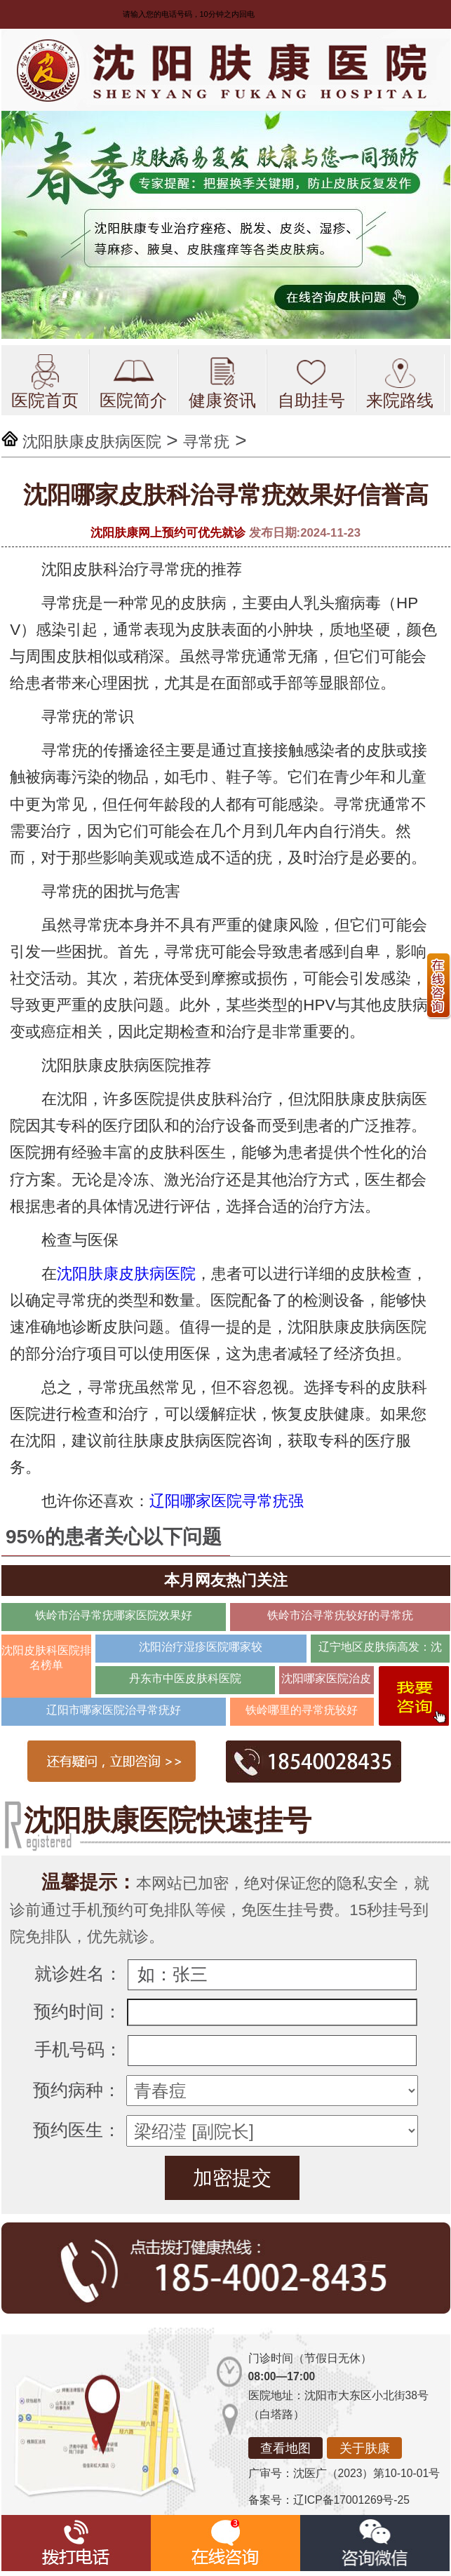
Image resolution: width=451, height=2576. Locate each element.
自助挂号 (311, 382)
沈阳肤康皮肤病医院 (91, 441)
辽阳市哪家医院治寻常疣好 (113, 1710)
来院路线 (399, 382)
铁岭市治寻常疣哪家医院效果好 (113, 1615)
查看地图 (285, 2448)
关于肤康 (364, 2448)
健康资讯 (222, 382)
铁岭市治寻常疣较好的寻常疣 (340, 1615)
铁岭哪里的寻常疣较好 (301, 1710)
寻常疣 (206, 441)
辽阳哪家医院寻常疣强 (226, 1501)
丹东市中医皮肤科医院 (185, 1678)
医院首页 (45, 382)
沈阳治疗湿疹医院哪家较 (200, 1647)
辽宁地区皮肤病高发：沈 (380, 1647)
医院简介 (133, 382)
